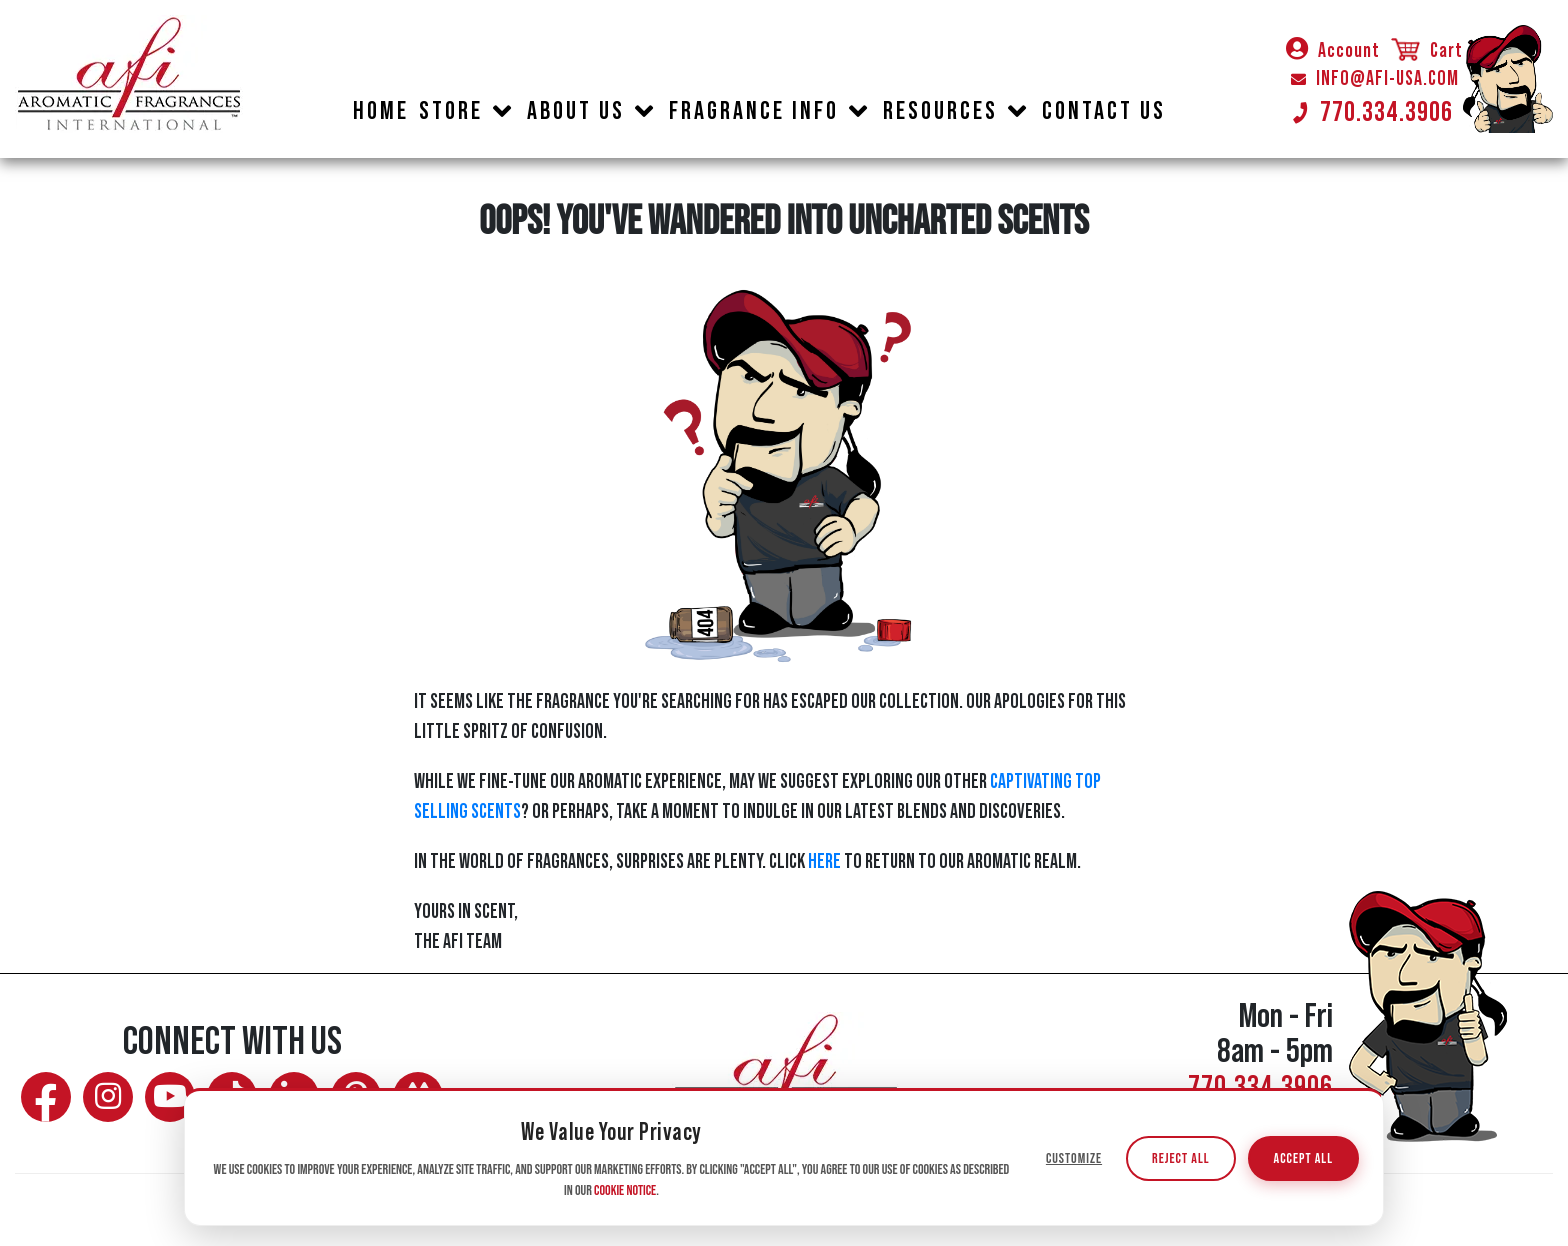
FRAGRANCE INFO (754, 111)
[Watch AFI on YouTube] (170, 1097)
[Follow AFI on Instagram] (108, 1097)
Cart (1426, 51)
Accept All (1303, 1159)
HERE (824, 862)
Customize (1074, 1159)
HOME (381, 111)
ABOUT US (576, 111)
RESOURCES (940, 111)
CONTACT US (1104, 111)
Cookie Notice (625, 1191)
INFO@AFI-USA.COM (1375, 79)
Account (1333, 51)
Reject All (1180, 1159)
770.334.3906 (1372, 112)
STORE (451, 111)
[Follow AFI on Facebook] (46, 1097)
